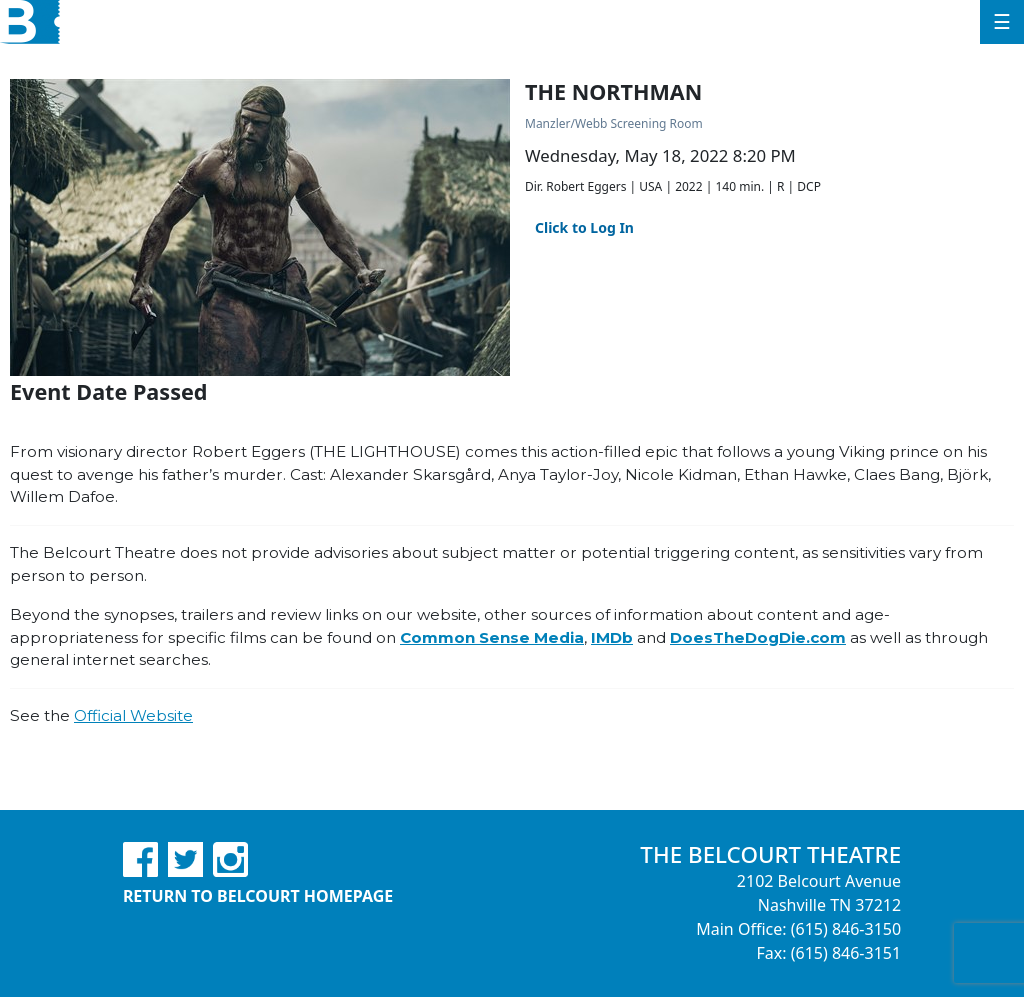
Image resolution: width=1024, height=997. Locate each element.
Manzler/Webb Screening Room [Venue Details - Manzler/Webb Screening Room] (614, 123)
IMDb (612, 637)
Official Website (133, 715)
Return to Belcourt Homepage (258, 896)
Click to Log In (584, 227)
